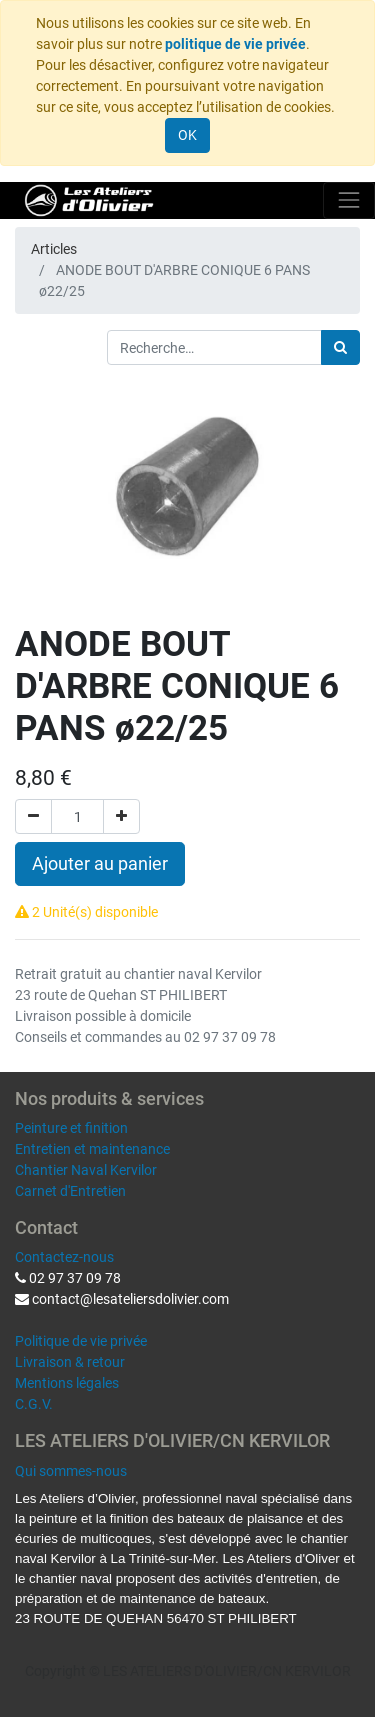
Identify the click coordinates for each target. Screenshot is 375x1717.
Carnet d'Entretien (70, 1191)
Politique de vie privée (81, 1341)
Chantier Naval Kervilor (86, 1170)
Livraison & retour (70, 1362)
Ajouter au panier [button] (100, 864)
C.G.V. (34, 1404)
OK (187, 135)
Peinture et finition (71, 1128)
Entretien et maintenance (92, 1149)
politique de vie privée (235, 44)
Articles (54, 249)
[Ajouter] (121, 816)
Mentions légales (67, 1383)
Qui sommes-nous (71, 1471)
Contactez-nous (64, 1257)
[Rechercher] (340, 347)
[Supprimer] (33, 816)
